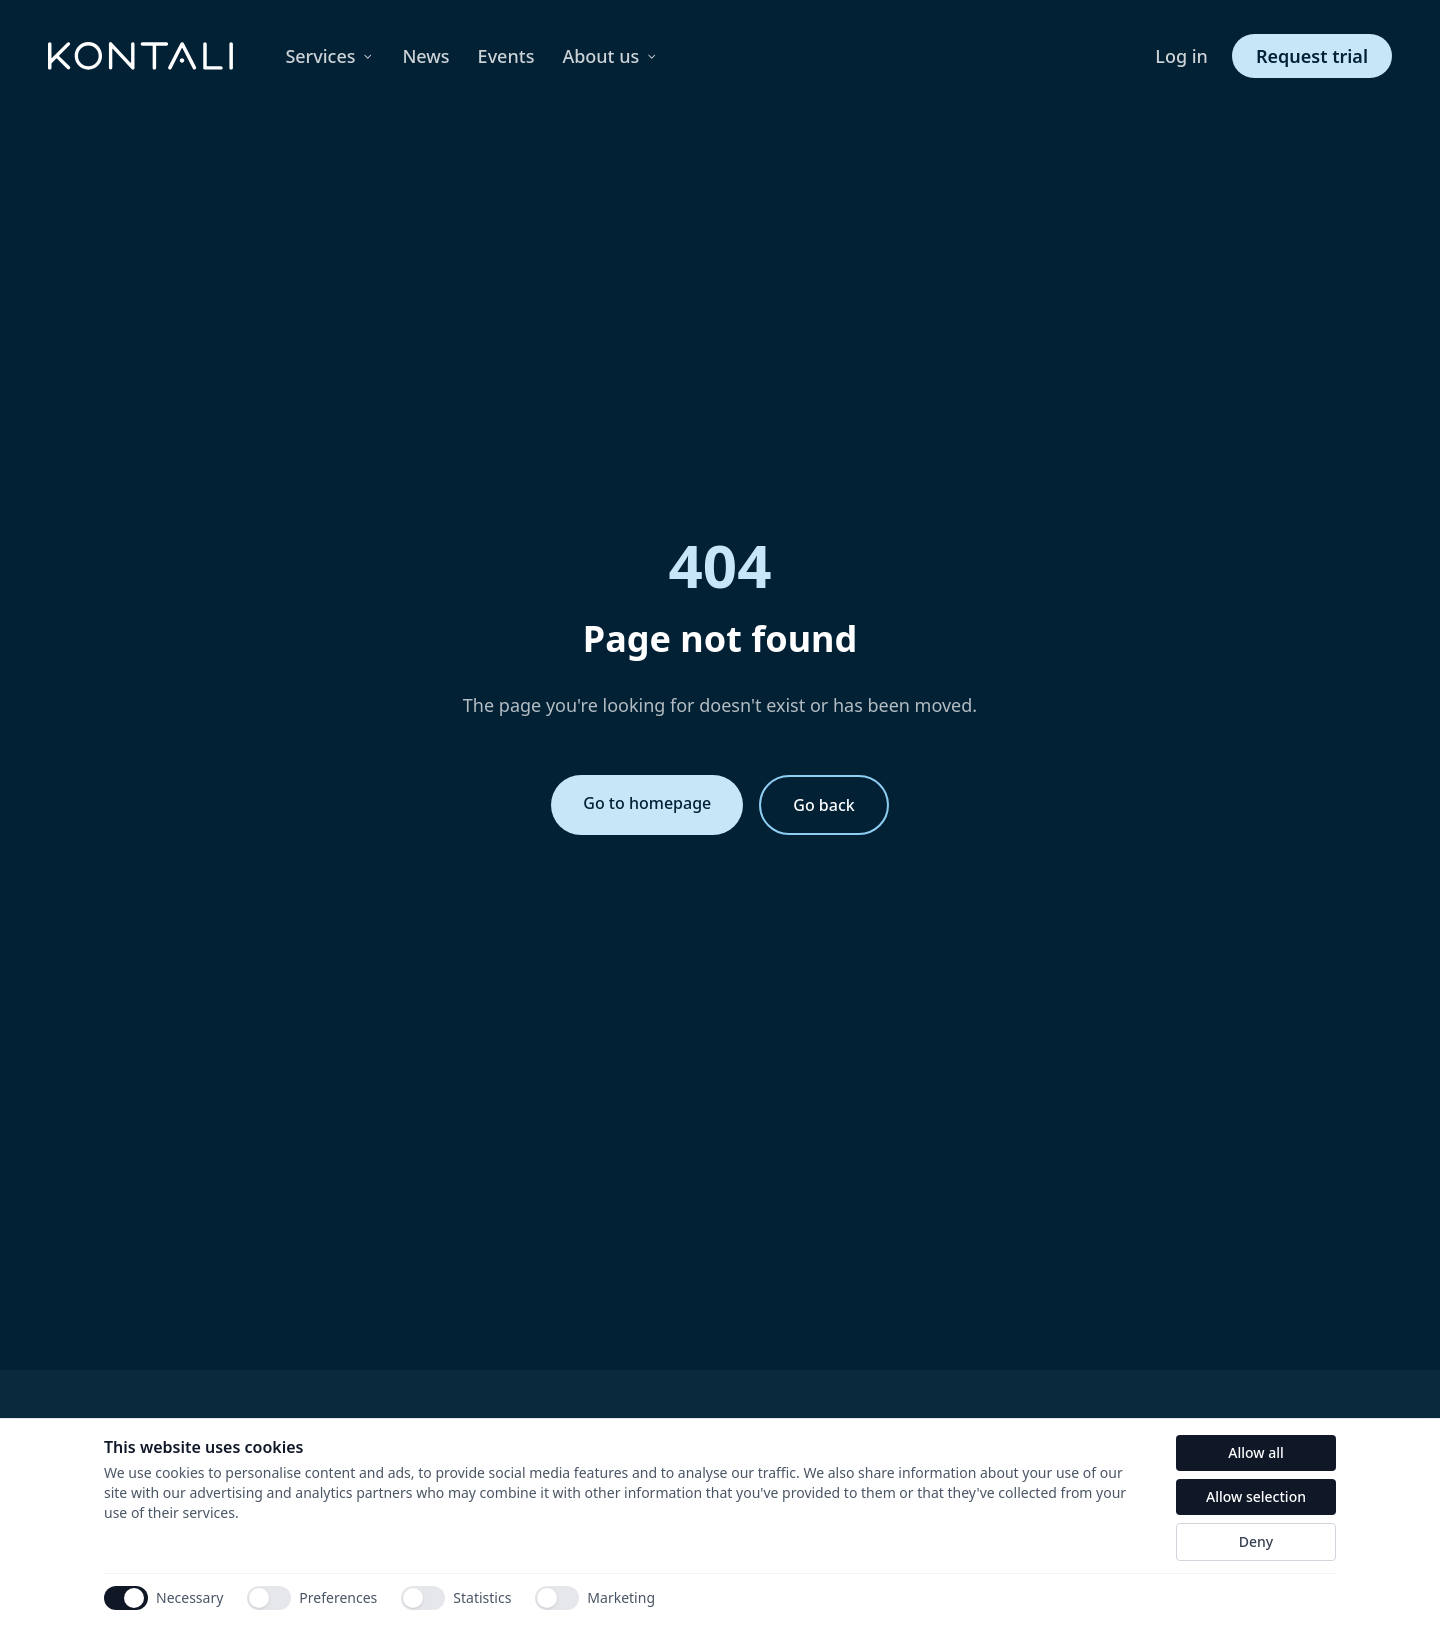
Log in (1181, 56)
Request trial (1312, 56)
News (425, 56)
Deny (1256, 1541)
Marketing (595, 1598)
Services (329, 56)
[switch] (269, 1598)
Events (506, 56)
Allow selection (1256, 1496)
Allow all (1256, 1452)
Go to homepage (647, 803)
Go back (823, 805)
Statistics (456, 1598)
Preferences (312, 1598)
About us (610, 56)
